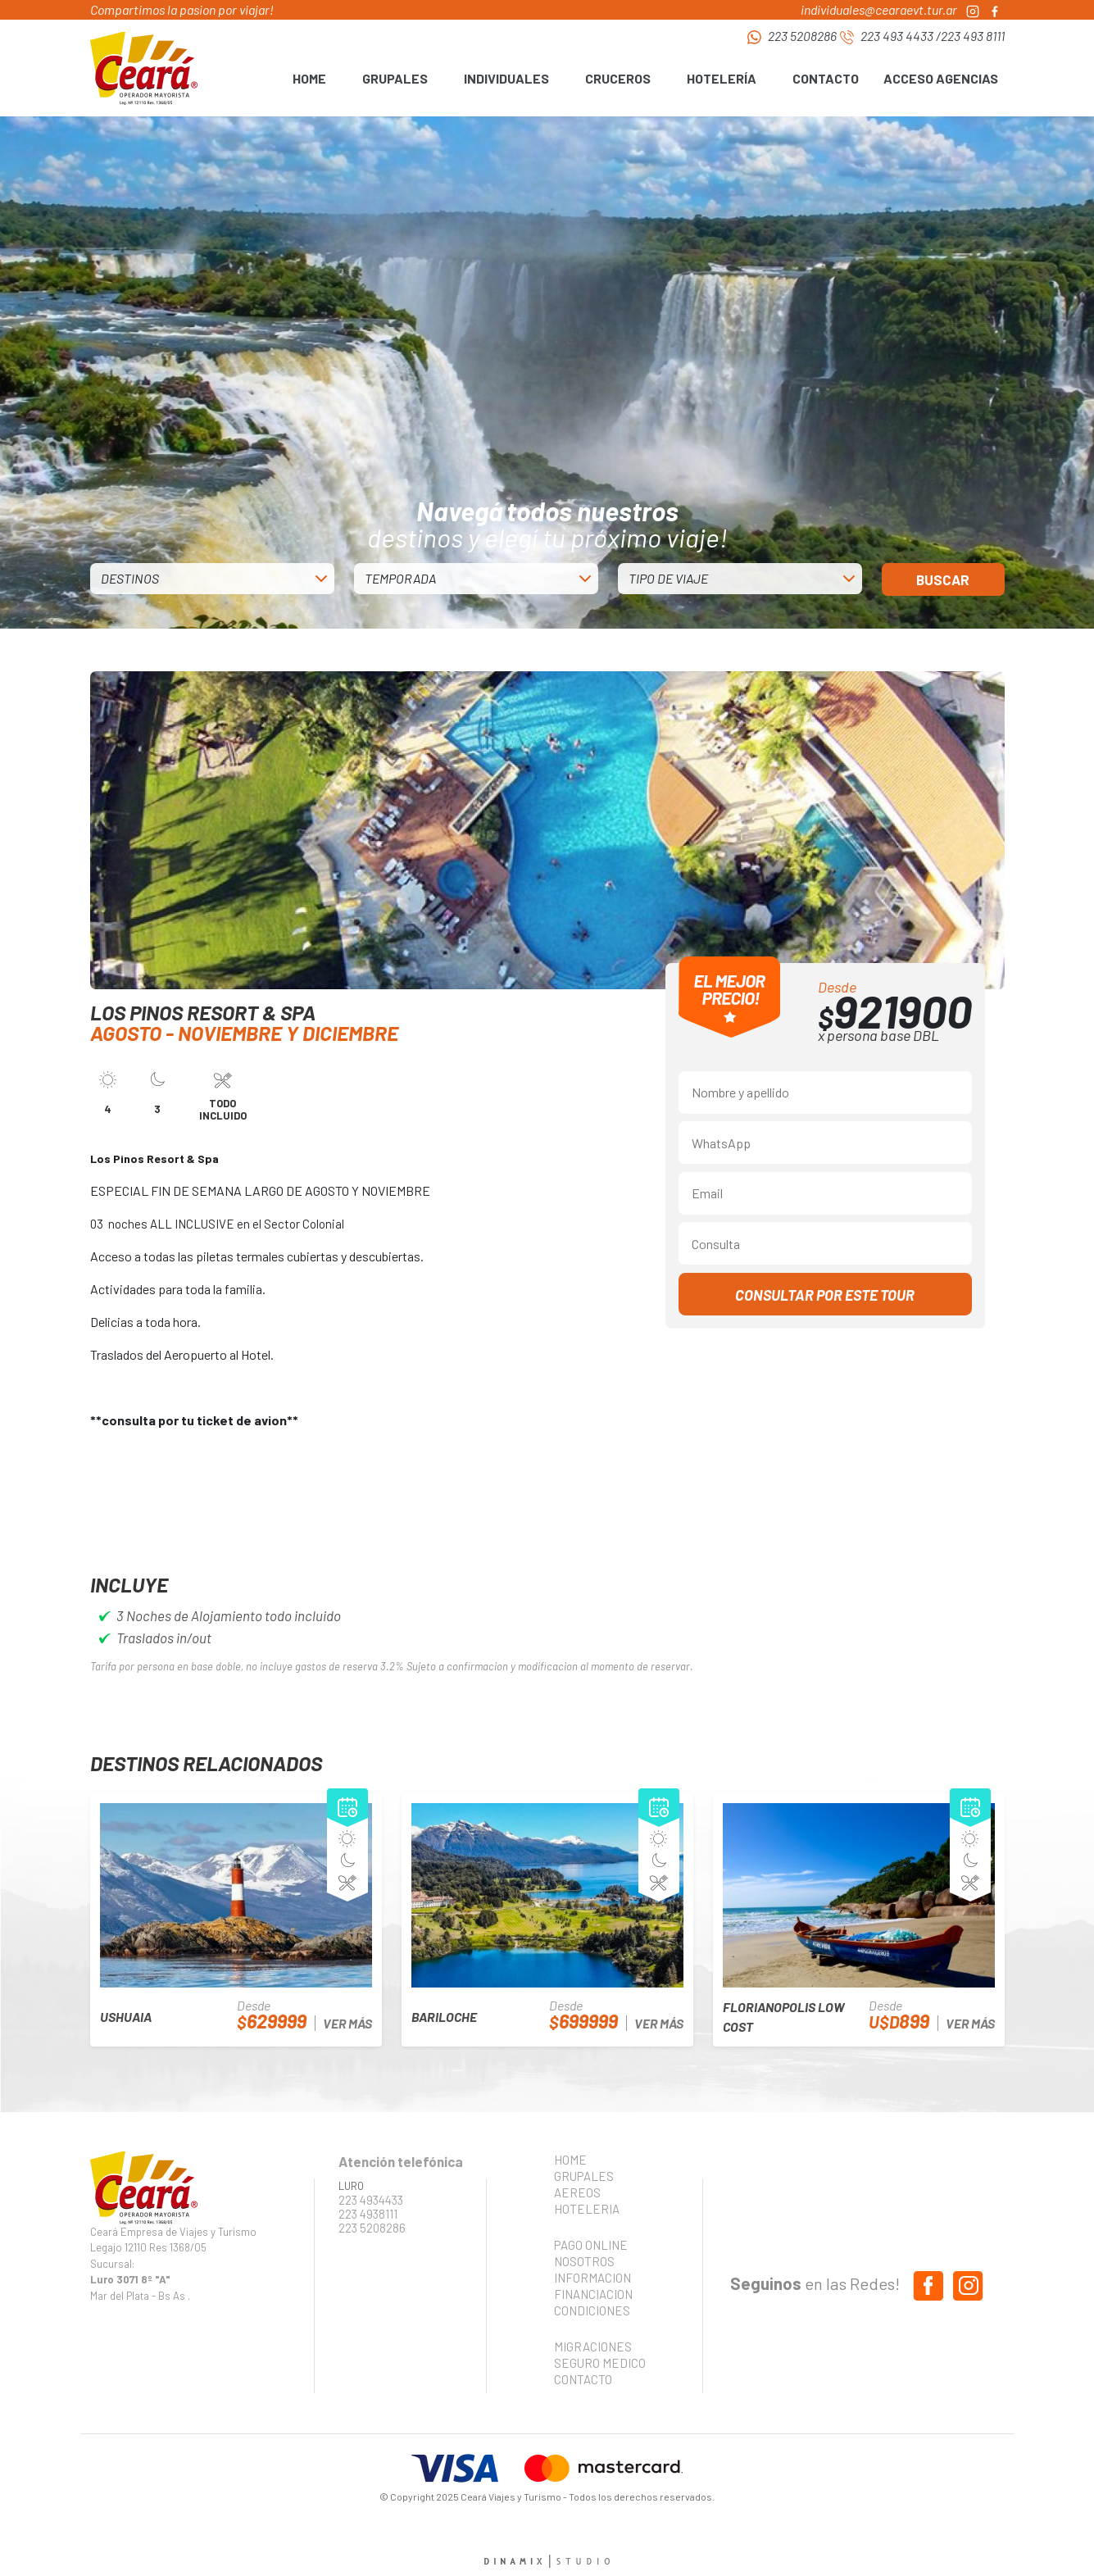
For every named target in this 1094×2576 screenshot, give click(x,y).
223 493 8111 (973, 35)
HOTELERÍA (721, 78)
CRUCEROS (618, 78)
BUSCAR (942, 579)
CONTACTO (825, 78)
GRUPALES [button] (395, 78)
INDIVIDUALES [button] (506, 78)
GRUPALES (584, 2176)
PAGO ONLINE (591, 2245)
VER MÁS (347, 2023)
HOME (309, 78)
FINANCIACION (593, 2294)
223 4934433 (370, 2200)
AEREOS (577, 2192)
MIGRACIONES (593, 2346)
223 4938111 (367, 2214)
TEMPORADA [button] (400, 578)
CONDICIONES (592, 2310)
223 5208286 (802, 35)
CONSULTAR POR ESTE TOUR (825, 1295)
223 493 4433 (896, 35)
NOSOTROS (584, 2261)
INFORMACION (592, 2277)
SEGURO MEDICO (595, 2363)
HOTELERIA (587, 2208)
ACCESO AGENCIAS (940, 78)
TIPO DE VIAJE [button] (668, 578)
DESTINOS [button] (130, 578)
